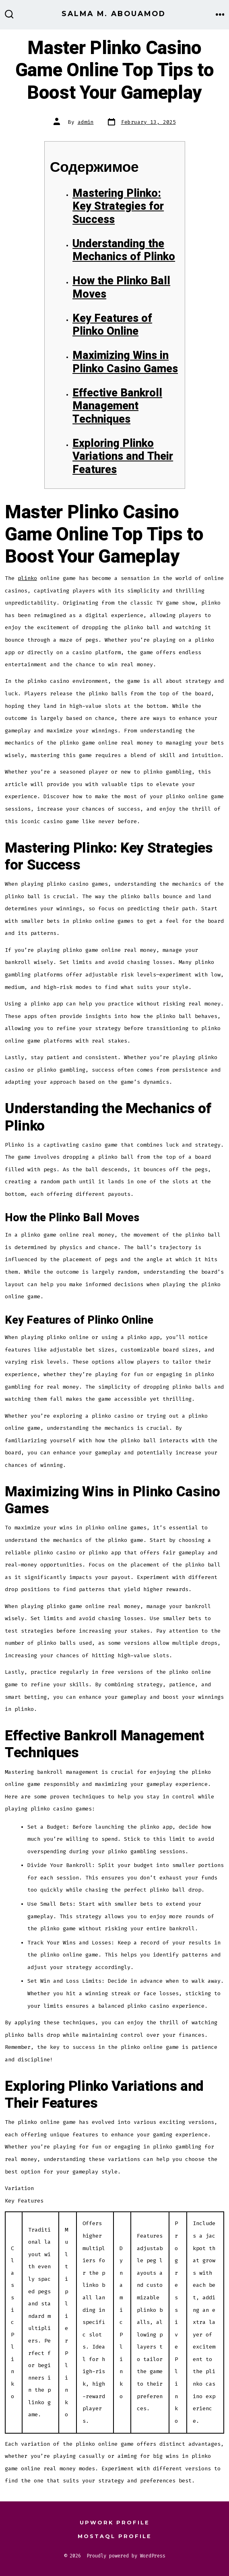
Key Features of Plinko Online (112, 325)
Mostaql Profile (115, 2536)
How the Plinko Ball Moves (121, 287)
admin (86, 122)
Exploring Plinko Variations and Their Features (122, 457)
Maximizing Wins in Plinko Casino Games (125, 362)
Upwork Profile (115, 2523)
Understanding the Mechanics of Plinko (123, 250)
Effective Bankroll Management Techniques (117, 406)
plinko (27, 578)
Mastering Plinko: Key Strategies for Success (118, 206)
